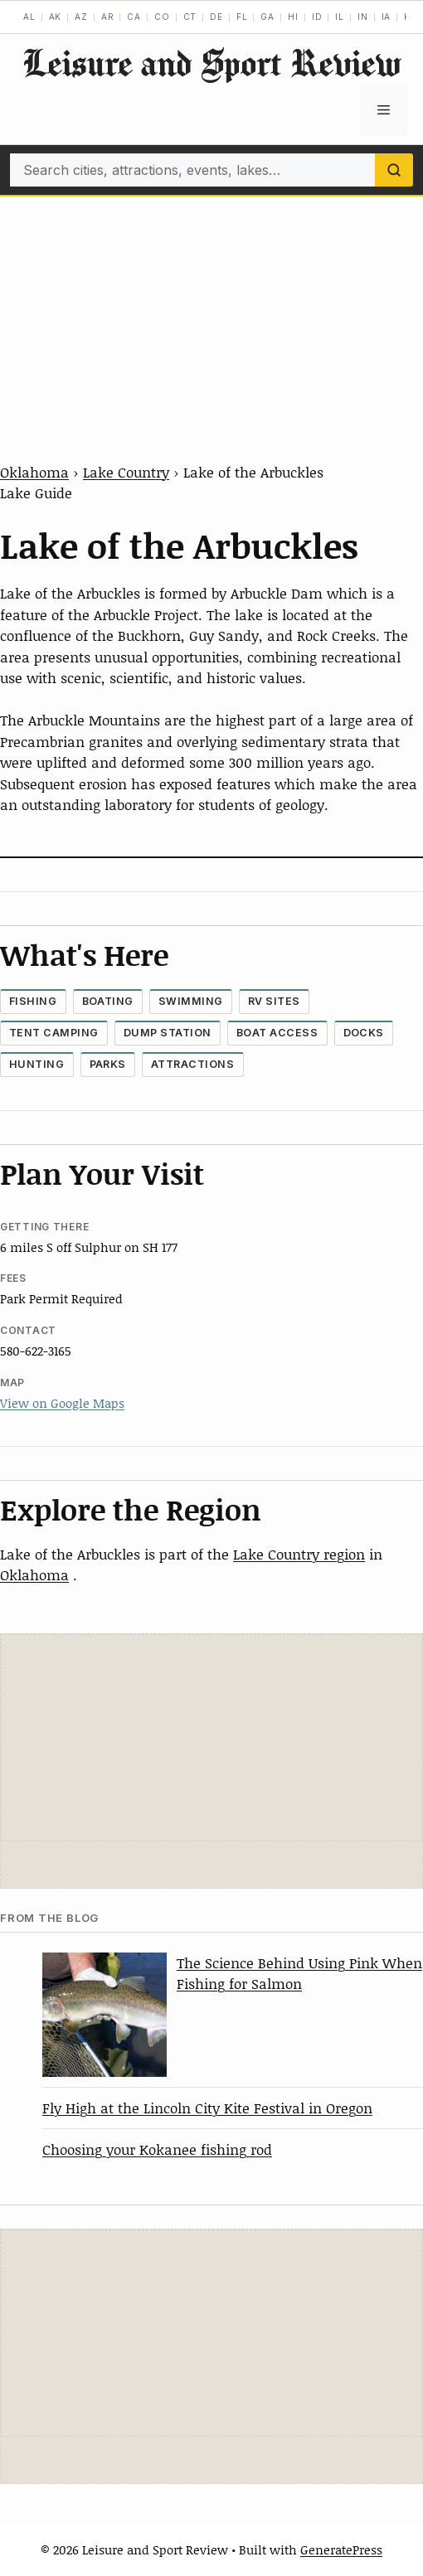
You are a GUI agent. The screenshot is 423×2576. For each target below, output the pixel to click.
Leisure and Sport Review (211, 62)
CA (134, 17)
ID (317, 17)
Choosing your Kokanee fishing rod (157, 2149)
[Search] (394, 170)
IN (362, 17)
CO (162, 17)
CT (190, 17)
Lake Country (126, 472)
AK (55, 17)
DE (216, 17)
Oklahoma (34, 472)
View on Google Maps (62, 1403)
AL (29, 17)
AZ (81, 17)
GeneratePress (341, 2549)
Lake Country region (299, 1554)
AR (107, 17)
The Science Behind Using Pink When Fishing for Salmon (299, 1973)
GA (267, 17)
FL (242, 17)
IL (339, 17)
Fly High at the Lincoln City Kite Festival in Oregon (207, 2108)
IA (386, 17)
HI (293, 17)
